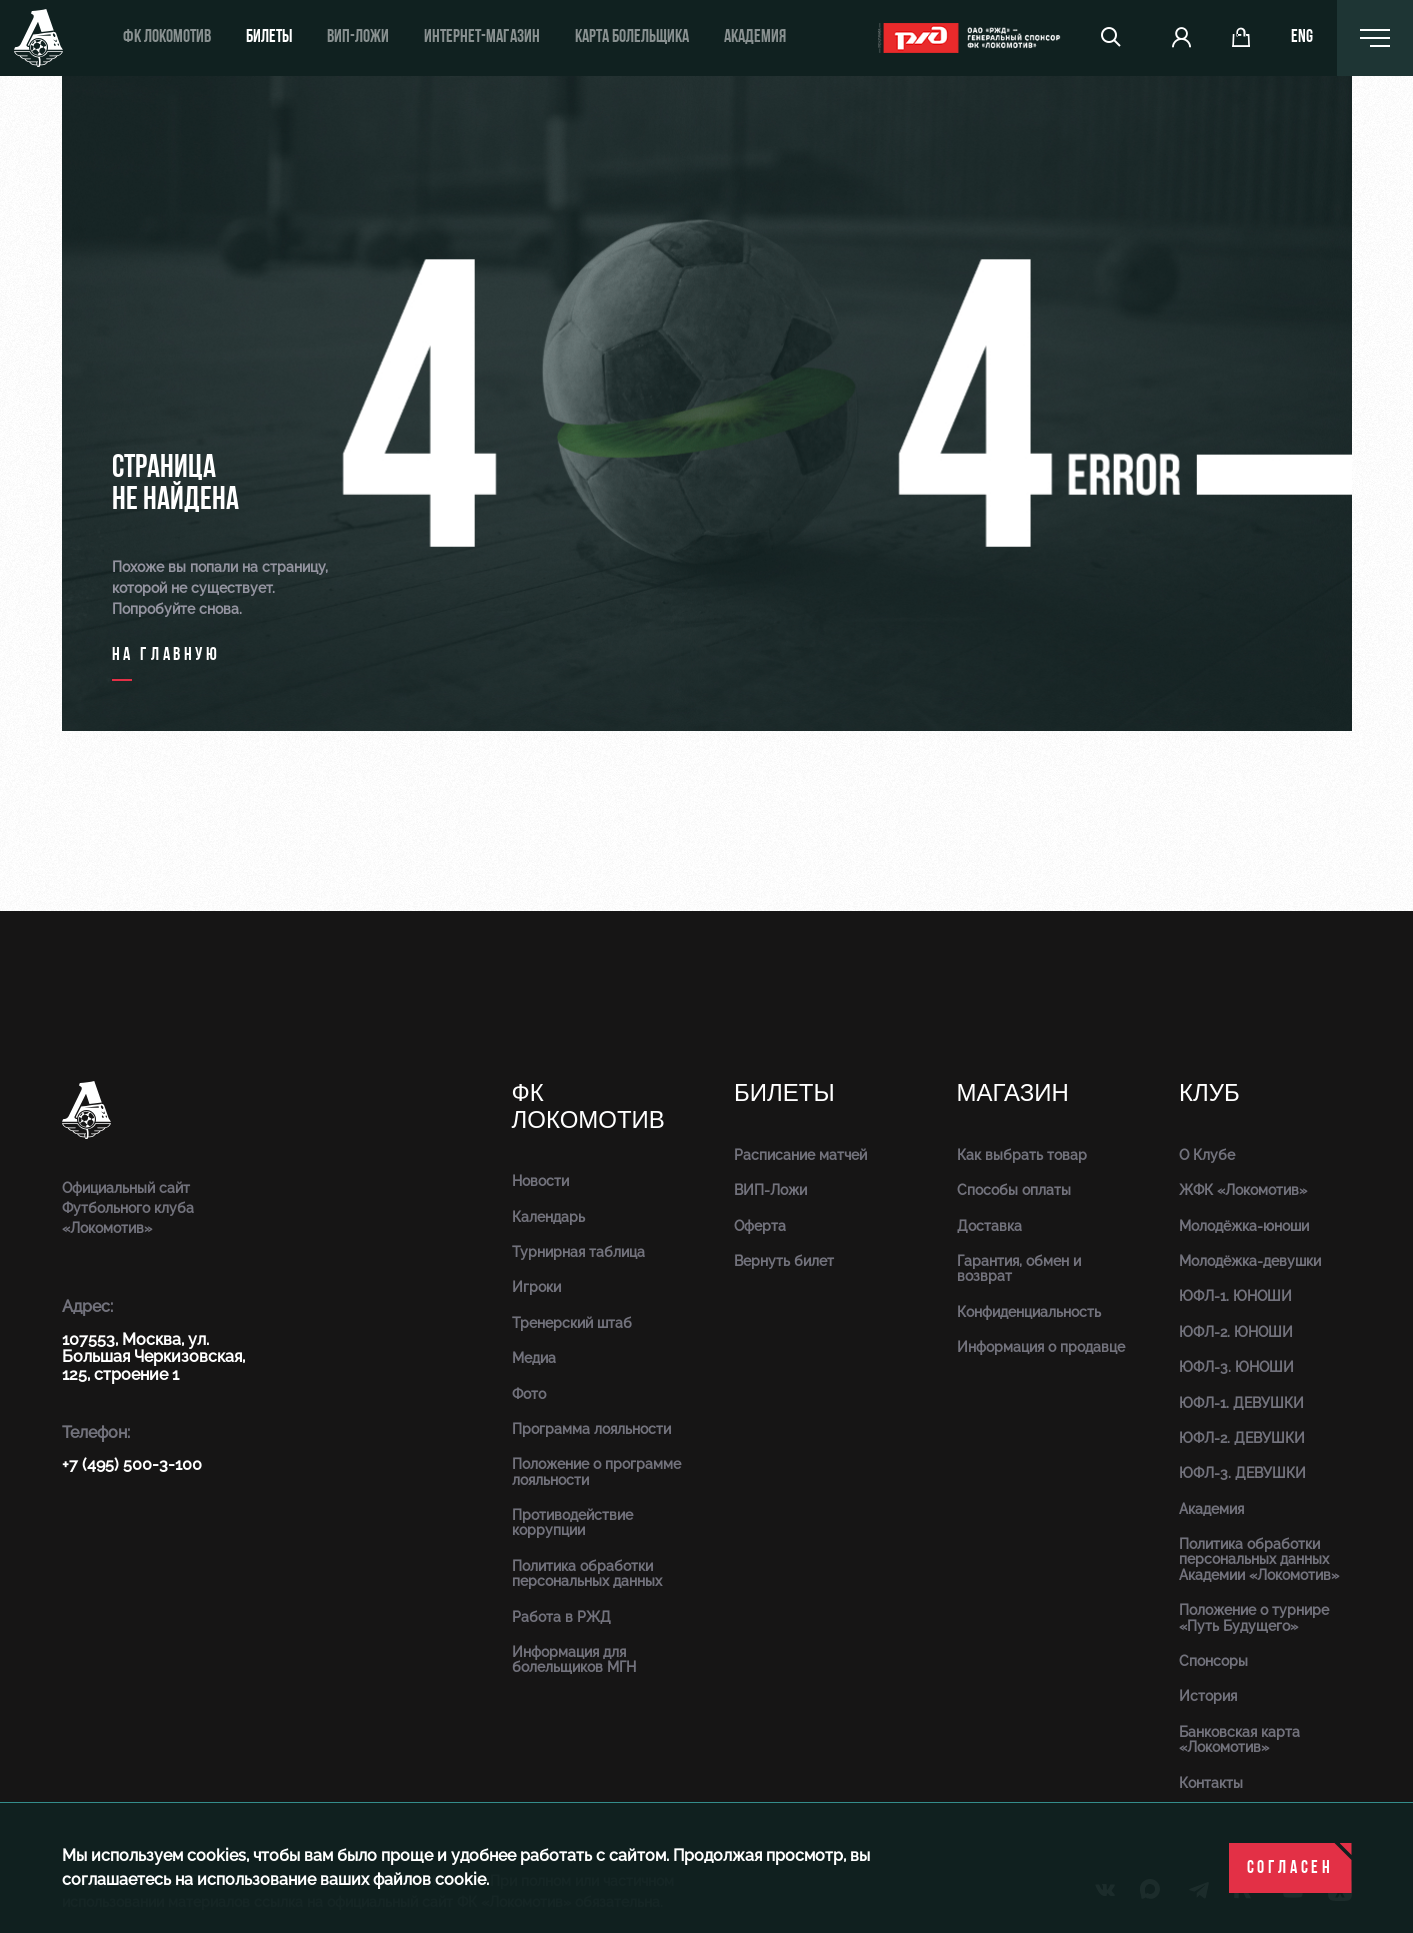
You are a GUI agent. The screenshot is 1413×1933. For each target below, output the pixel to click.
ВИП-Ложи (770, 1190)
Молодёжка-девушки (1250, 1261)
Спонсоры (1213, 1661)
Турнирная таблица (578, 1252)
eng (1302, 38)
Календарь (548, 1217)
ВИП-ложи (358, 37)
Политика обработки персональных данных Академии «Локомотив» (1259, 1559)
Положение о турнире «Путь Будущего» (1254, 1617)
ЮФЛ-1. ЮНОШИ (1235, 1296)
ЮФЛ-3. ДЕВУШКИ (1242, 1473)
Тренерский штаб (572, 1323)
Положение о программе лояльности (596, 1471)
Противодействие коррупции (572, 1522)
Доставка (989, 1226)
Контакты (1211, 1783)
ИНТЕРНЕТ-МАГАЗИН (482, 37)
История (1208, 1696)
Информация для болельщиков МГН (574, 1659)
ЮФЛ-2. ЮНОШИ (1236, 1332)
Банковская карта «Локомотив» (1239, 1739)
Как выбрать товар (1022, 1155)
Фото (529, 1394)
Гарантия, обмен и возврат (1019, 1268)
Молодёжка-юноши (1244, 1226)
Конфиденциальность (1029, 1312)
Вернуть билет (784, 1261)
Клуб (1209, 1093)
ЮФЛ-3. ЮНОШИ (1236, 1367)
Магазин (1013, 1093)
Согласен (1290, 1868)
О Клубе (1207, 1155)
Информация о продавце (1041, 1347)
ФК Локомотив (167, 37)
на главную (166, 655)
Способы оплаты (1014, 1190)
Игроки (536, 1287)
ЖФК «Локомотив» (1243, 1190)
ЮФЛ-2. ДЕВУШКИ (1242, 1438)
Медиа (534, 1358)
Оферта (760, 1226)
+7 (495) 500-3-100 (132, 1464)
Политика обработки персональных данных (587, 1573)
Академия (755, 37)
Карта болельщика (632, 37)
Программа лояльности (591, 1429)
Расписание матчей (800, 1155)
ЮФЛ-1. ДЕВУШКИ (1241, 1403)
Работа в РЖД (561, 1617)
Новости (540, 1181)
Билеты (269, 37)
